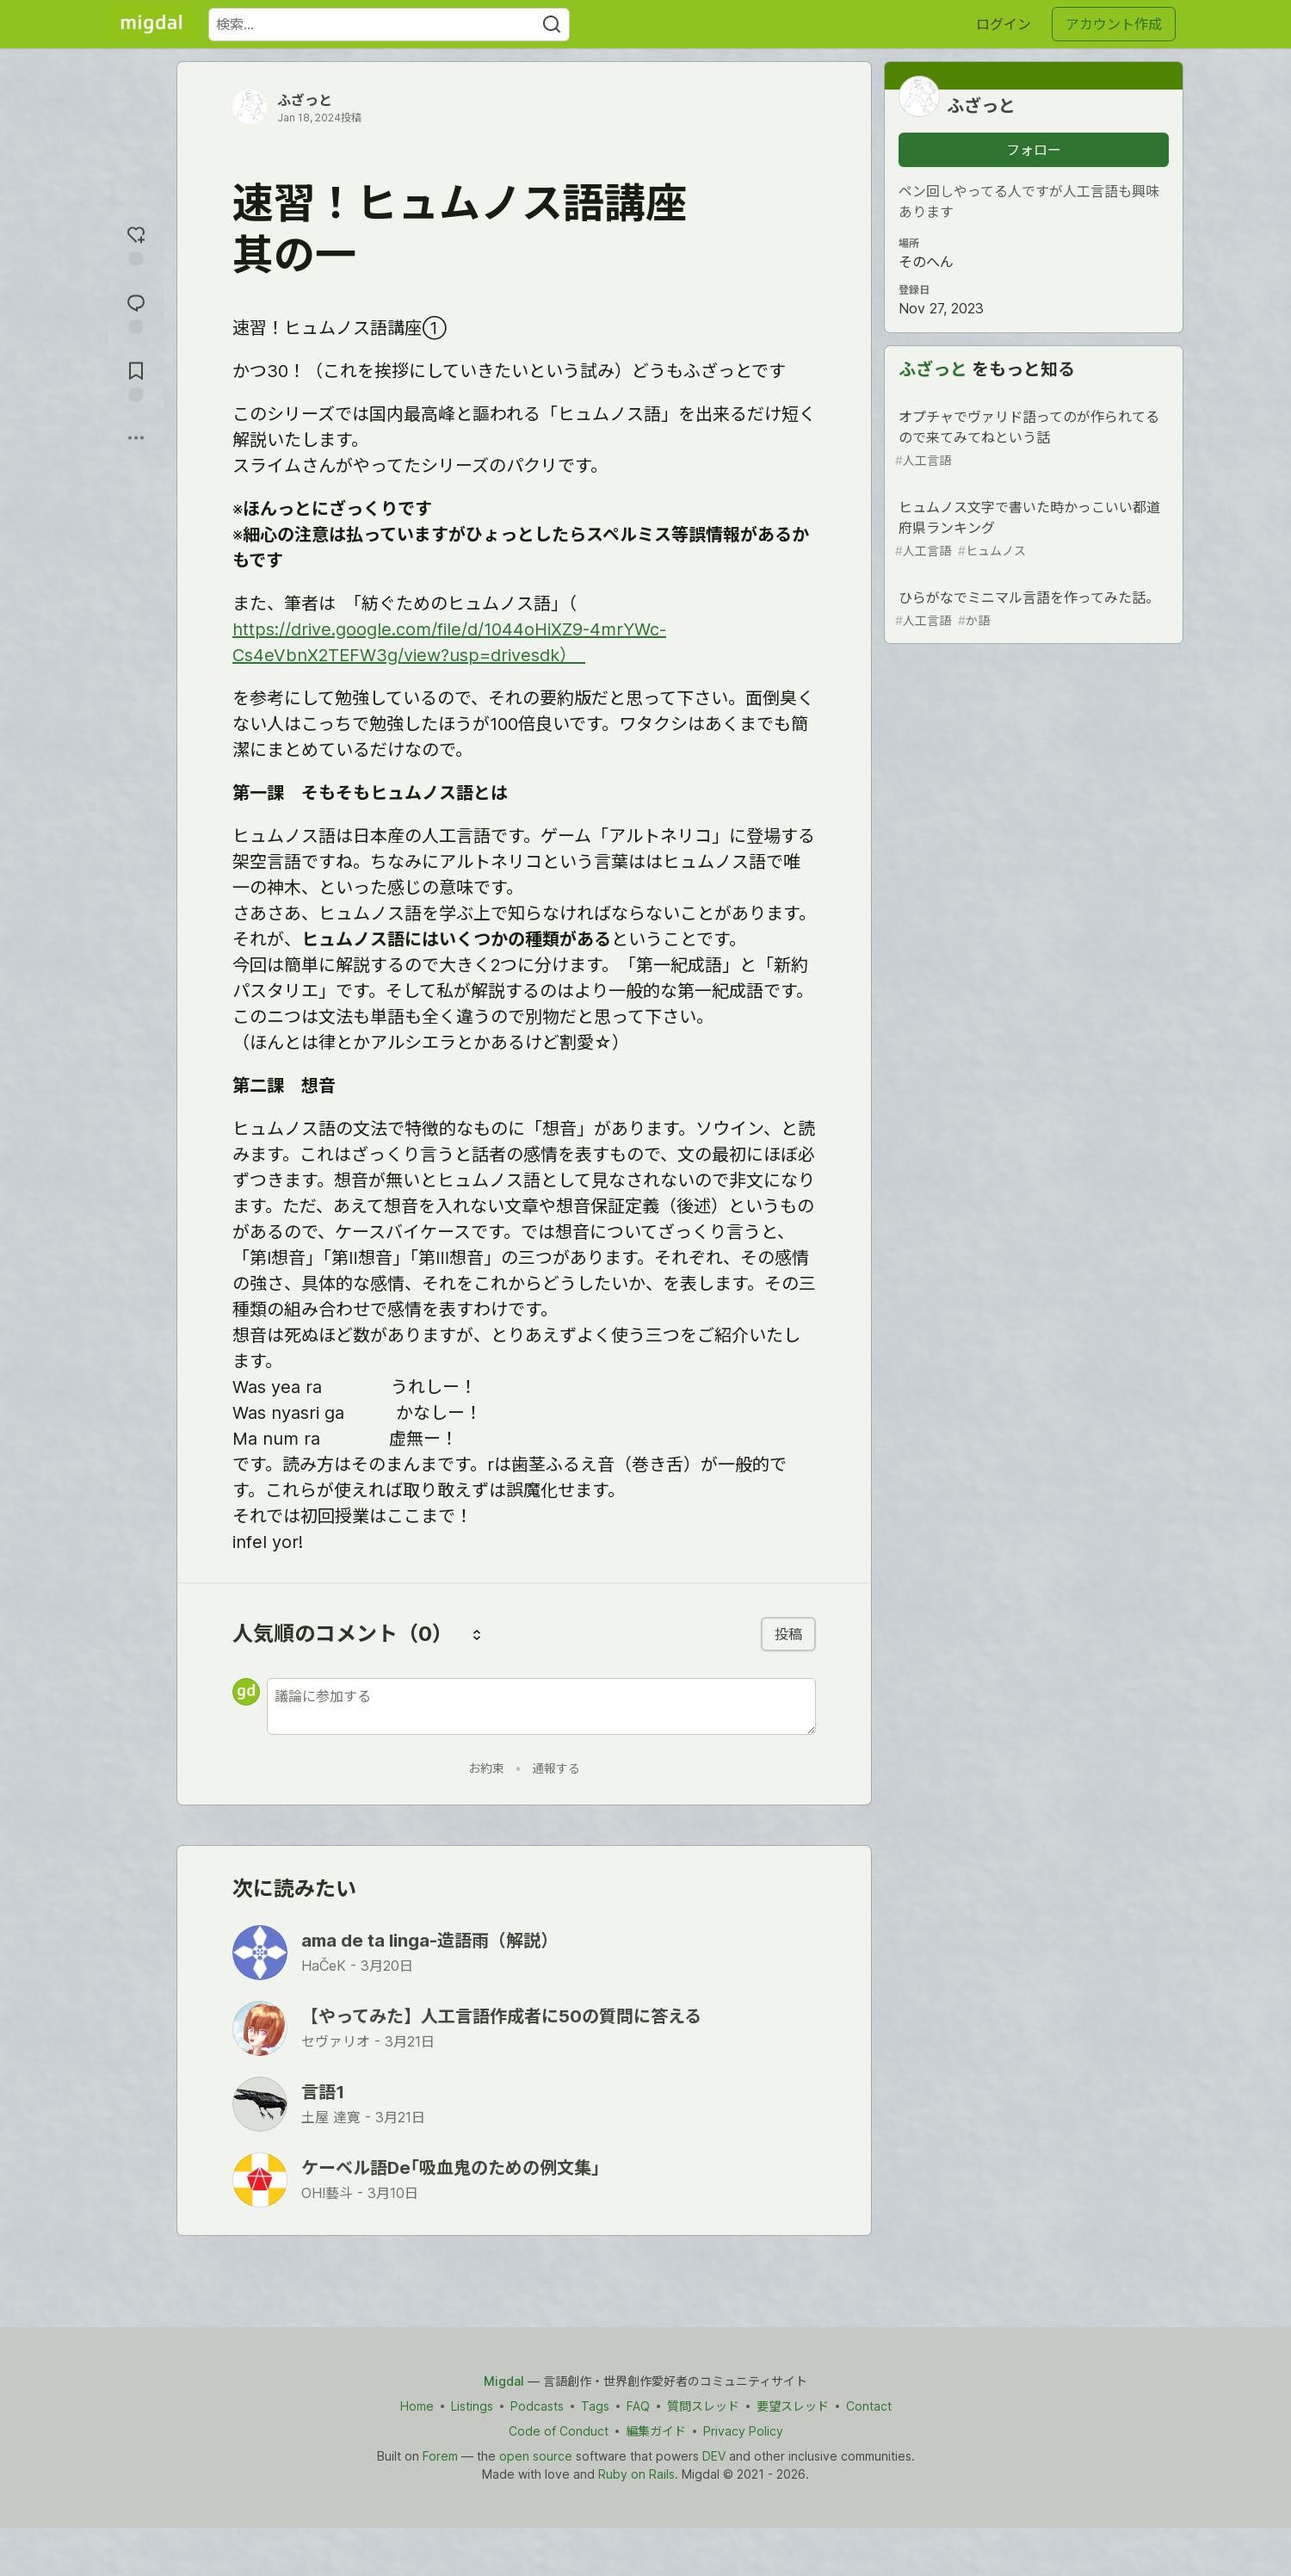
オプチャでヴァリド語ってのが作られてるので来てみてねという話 (1032, 438)
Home (417, 2406)
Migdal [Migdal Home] (504, 2381)
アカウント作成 (1114, 24)
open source (535, 2456)
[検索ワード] (389, 24)
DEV (714, 2456)
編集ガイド (656, 2431)
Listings (472, 2406)
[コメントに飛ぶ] (136, 312)
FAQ (638, 2406)
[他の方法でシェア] (136, 438)
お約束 (486, 1768)
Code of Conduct (558, 2431)
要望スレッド (793, 2406)
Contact (869, 2406)
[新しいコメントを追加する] (541, 1706)
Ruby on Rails (636, 2474)
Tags (595, 2406)
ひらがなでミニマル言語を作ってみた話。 (1032, 609)
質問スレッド (703, 2406)
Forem (440, 2456)
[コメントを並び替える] (477, 1634)
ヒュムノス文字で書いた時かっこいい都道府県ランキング (1032, 529)
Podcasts (537, 2406)
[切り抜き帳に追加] (136, 380)
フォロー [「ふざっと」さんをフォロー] (1033, 149)
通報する (556, 1768)
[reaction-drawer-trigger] (136, 244)
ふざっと (304, 99)
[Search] (551, 24)
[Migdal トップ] (151, 24)
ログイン (1003, 24)
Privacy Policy (743, 2431)
